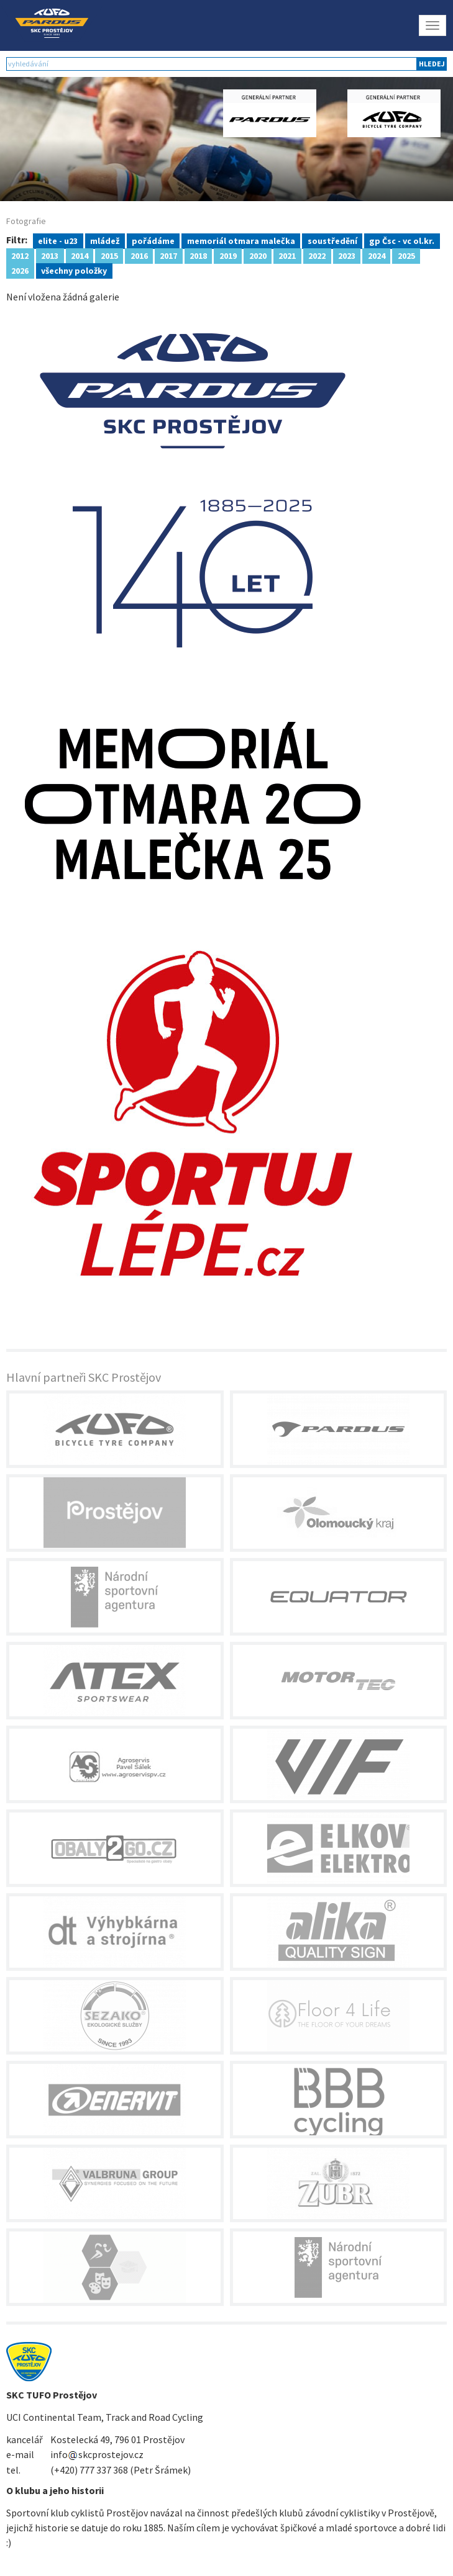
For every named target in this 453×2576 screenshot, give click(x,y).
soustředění (332, 240)
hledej (432, 63)
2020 (258, 255)
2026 (20, 270)
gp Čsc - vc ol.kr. (401, 240)
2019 (228, 255)
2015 (109, 255)
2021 (287, 255)
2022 (317, 255)
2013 (49, 255)
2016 (139, 255)
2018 (198, 255)
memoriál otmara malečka (241, 240)
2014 (79, 255)
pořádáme (153, 240)
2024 (376, 255)
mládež (104, 240)
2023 (346, 255)
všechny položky (74, 270)
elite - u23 (58, 240)
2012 (20, 255)
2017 (168, 255)
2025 (406, 255)
